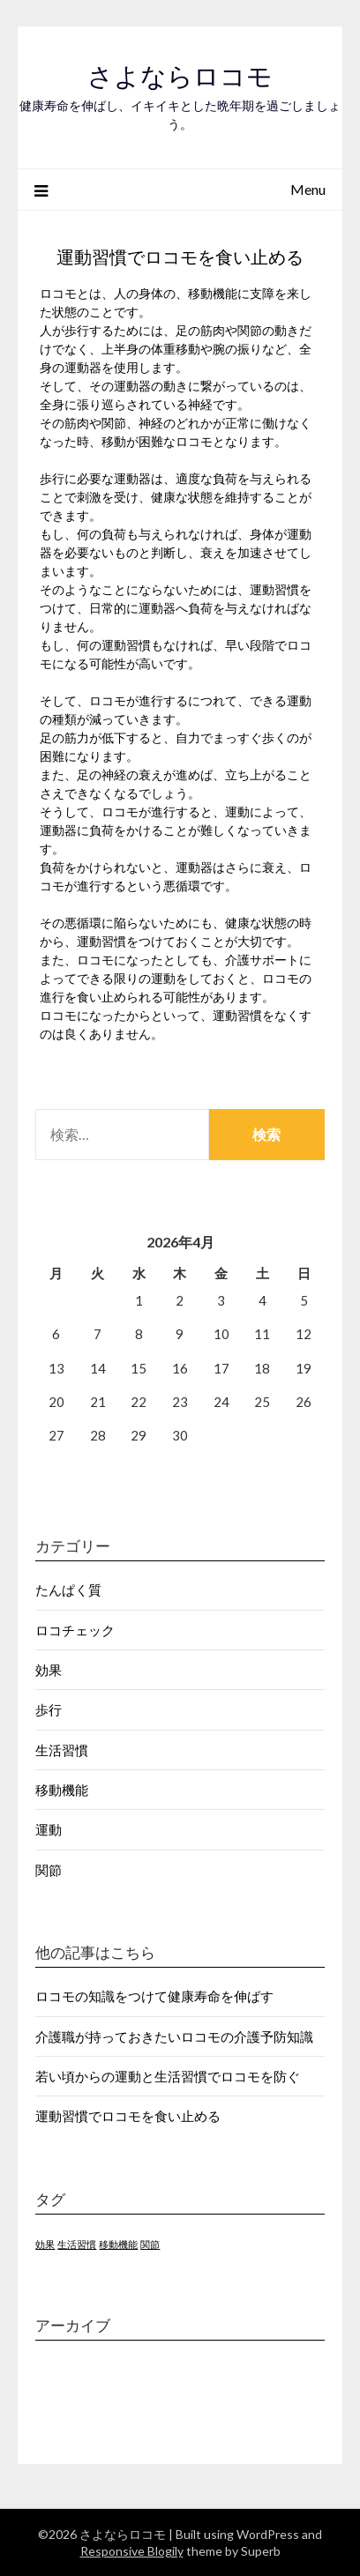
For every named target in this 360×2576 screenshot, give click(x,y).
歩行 (48, 1709)
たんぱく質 (68, 1589)
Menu (308, 189)
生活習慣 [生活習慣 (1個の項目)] (76, 2244)
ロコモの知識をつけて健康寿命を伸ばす (154, 1996)
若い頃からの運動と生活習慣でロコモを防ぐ (167, 2076)
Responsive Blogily (132, 2550)
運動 (48, 1829)
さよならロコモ (180, 76)
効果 (48, 1670)
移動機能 (61, 1790)
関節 (48, 1870)
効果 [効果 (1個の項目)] (45, 2244)
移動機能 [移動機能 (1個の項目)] (118, 2244)
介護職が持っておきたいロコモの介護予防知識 (174, 2036)
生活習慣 (61, 1750)
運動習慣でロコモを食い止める (128, 2116)
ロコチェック (75, 1630)
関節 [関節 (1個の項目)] (150, 2244)
